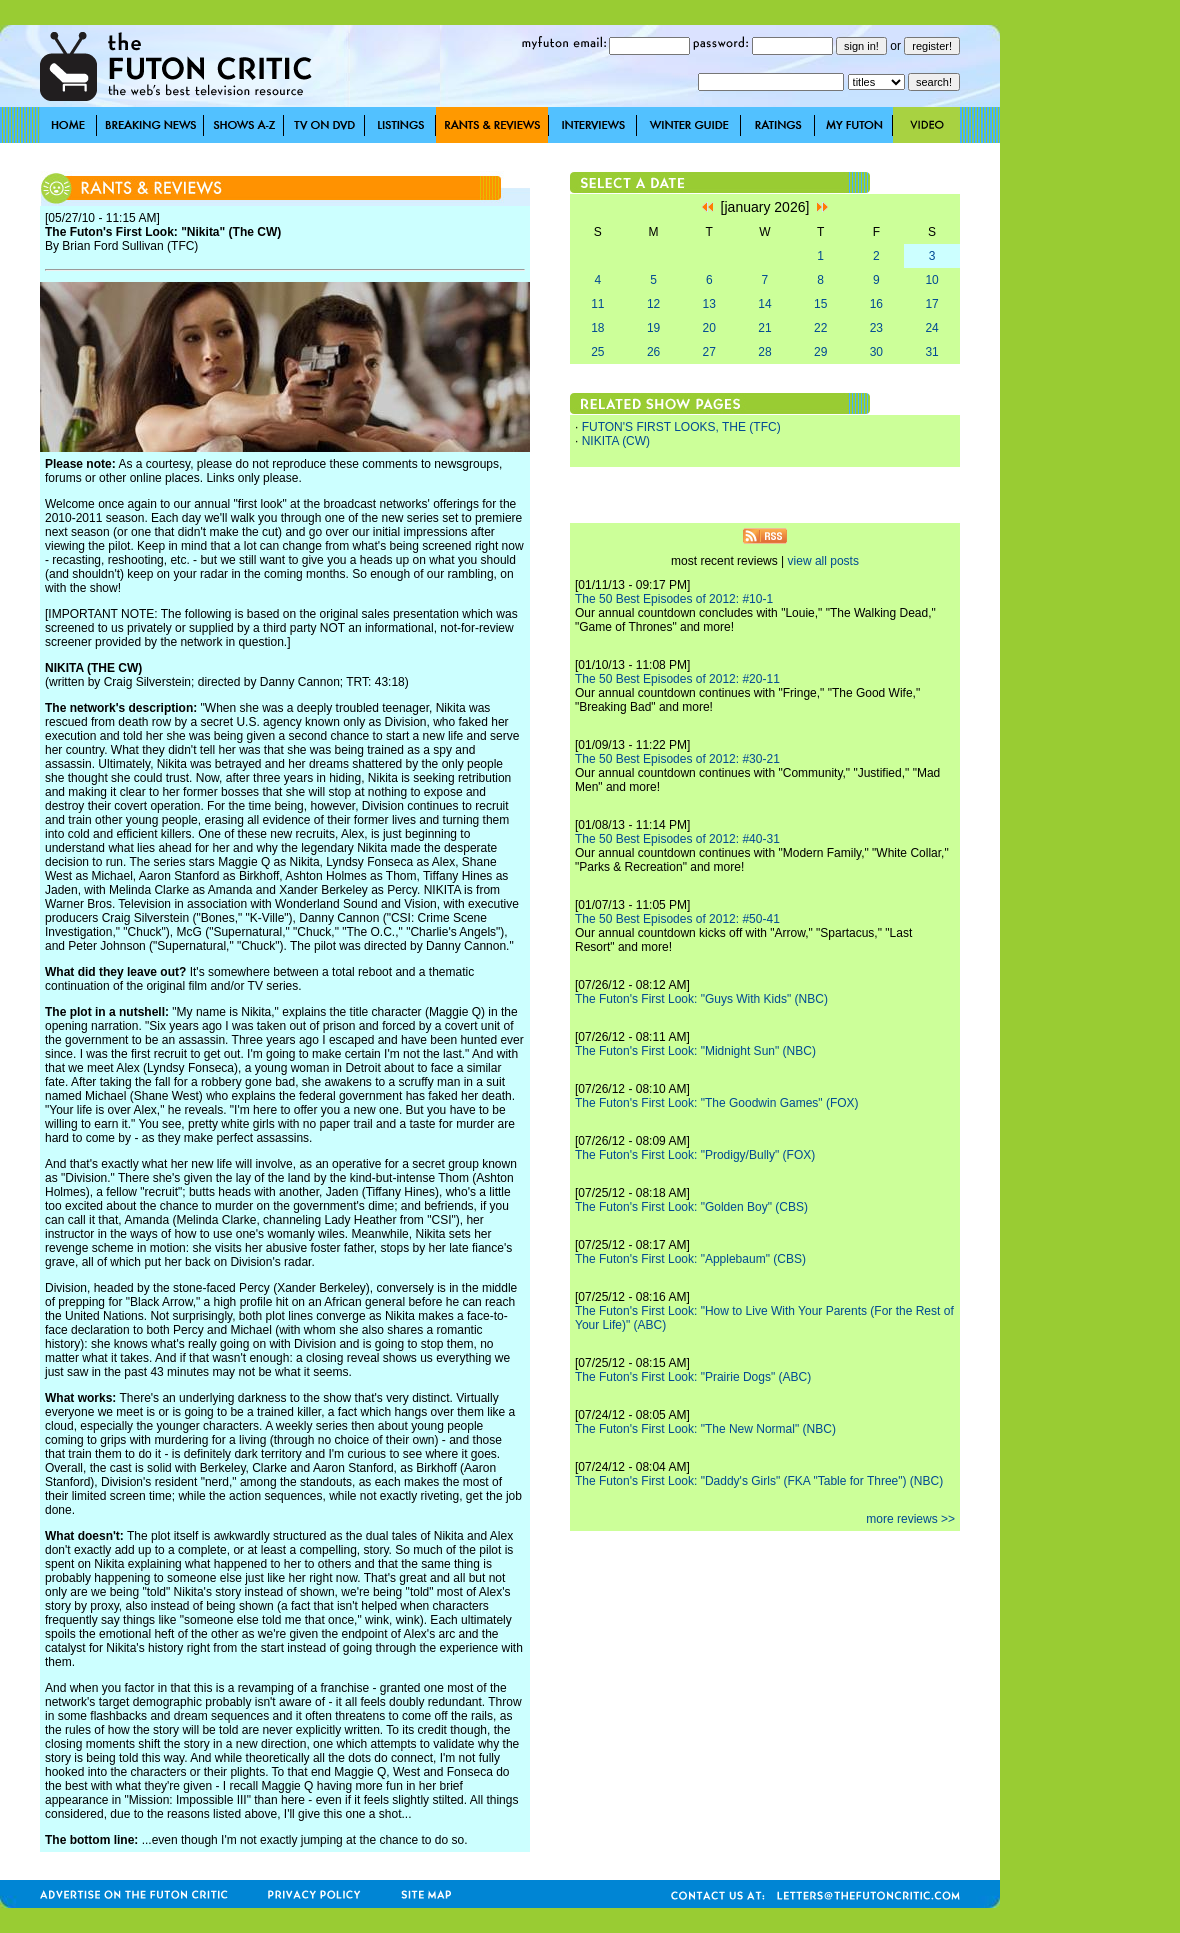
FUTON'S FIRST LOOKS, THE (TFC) (681, 427)
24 (931, 328)
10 (931, 280)
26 (653, 352)
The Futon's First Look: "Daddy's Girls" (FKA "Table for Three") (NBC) (759, 1481)
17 (931, 304)
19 (653, 328)
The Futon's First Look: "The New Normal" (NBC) (705, 1429)
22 (820, 328)
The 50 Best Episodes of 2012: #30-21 (677, 759)
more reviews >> (910, 1519)
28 (764, 352)
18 (597, 328)
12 (653, 304)
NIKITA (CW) (616, 441)
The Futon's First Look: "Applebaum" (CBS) (690, 1259)
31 (931, 352)
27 (709, 352)
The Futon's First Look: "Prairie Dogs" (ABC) (693, 1377)
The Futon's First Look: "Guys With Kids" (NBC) (701, 999)
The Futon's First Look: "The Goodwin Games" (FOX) (717, 1103)
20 (709, 328)
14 (764, 304)
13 (709, 304)
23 (876, 328)
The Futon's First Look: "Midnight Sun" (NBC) (695, 1051)
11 (597, 304)
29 (820, 352)
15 (820, 304)
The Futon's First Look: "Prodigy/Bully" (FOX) (695, 1155)
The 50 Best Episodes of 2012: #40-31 (677, 839)
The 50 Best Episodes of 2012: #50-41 (677, 919)
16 (876, 304)
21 (764, 328)
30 (876, 352)
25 (597, 352)
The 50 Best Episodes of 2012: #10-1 (674, 599)
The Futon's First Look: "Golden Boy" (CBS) (691, 1207)
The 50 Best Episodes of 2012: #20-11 (677, 679)
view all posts (823, 561)
